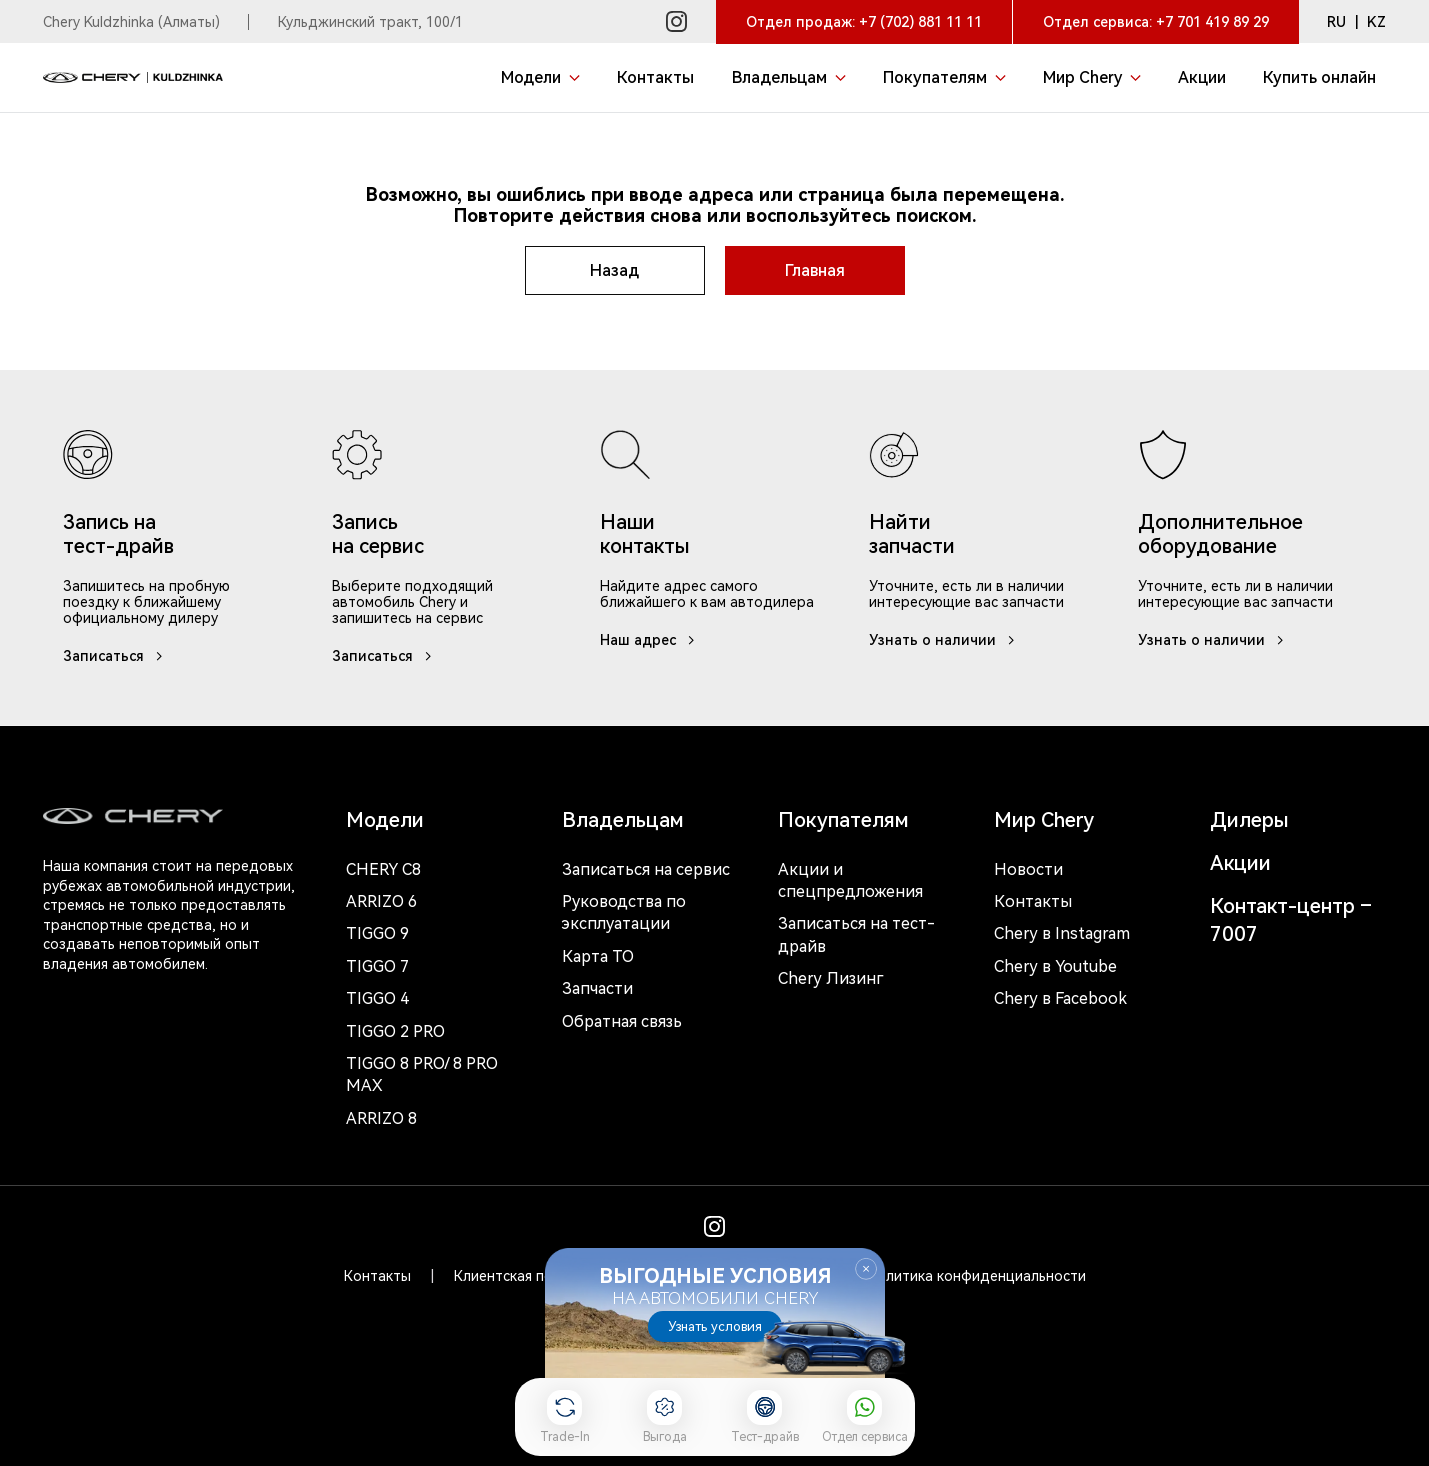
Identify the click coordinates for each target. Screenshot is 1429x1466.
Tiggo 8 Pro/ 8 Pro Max (422, 1074)
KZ (1376, 22)
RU (1336, 22)
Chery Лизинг (830, 978)
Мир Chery (1044, 820)
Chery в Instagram (1062, 933)
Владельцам (623, 820)
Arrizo (381, 1118)
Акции (1240, 863)
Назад (614, 270)
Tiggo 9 (377, 933)
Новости (1028, 869)
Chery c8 (383, 869)
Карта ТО (598, 956)
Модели (385, 820)
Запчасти (597, 988)
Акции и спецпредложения (850, 880)
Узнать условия (715, 1326)
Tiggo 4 (377, 998)
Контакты (1033, 901)
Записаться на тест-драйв (856, 934)
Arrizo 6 (381, 901)
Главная (815, 270)
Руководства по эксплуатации (624, 912)
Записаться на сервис (646, 869)
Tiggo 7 (377, 966)
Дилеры (1249, 820)
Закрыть (866, 1269)
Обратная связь (622, 1021)
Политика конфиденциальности (976, 1276)
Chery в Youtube (1055, 966)
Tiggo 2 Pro (395, 1031)
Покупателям (843, 820)
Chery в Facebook (1060, 998)
